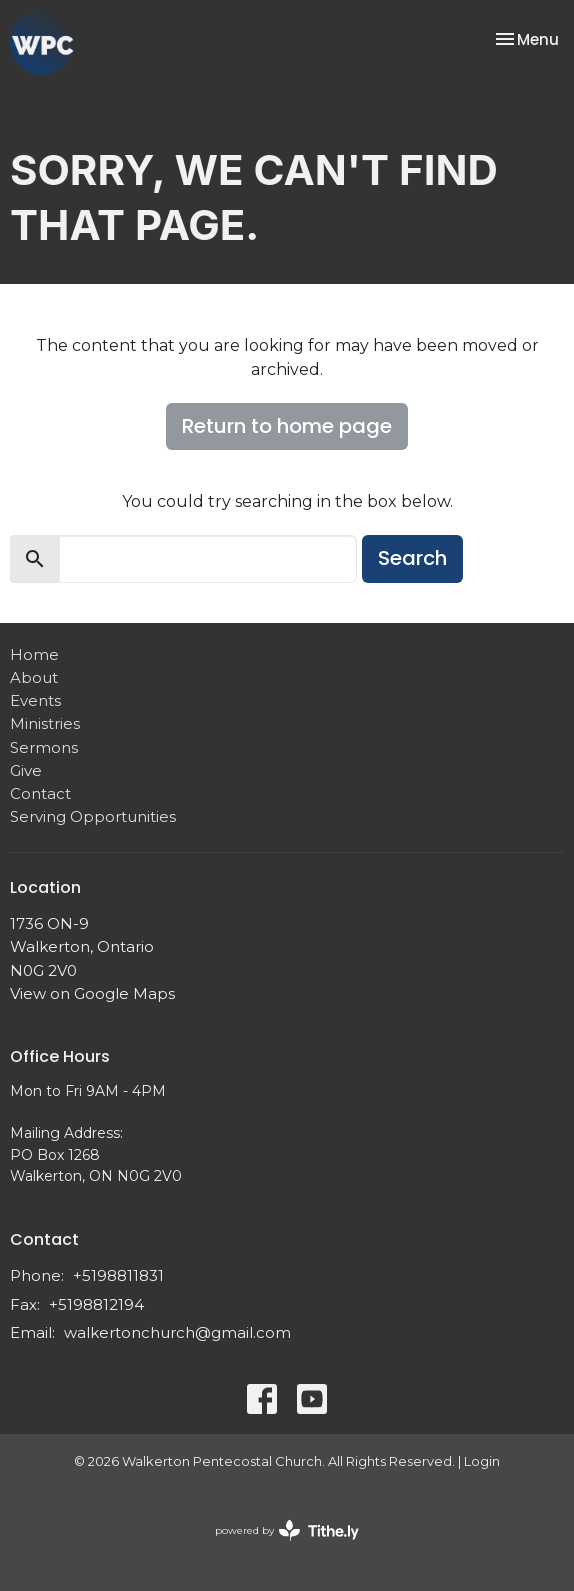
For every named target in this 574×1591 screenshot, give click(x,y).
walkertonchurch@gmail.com (177, 1332)
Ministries (45, 723)
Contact (40, 793)
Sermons (44, 747)
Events (35, 700)
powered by (287, 1530)
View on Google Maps (92, 993)
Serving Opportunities (93, 816)
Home (34, 654)
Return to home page (287, 426)
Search (412, 558)
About (34, 677)
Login (482, 1461)
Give (26, 770)
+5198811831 (118, 1275)
